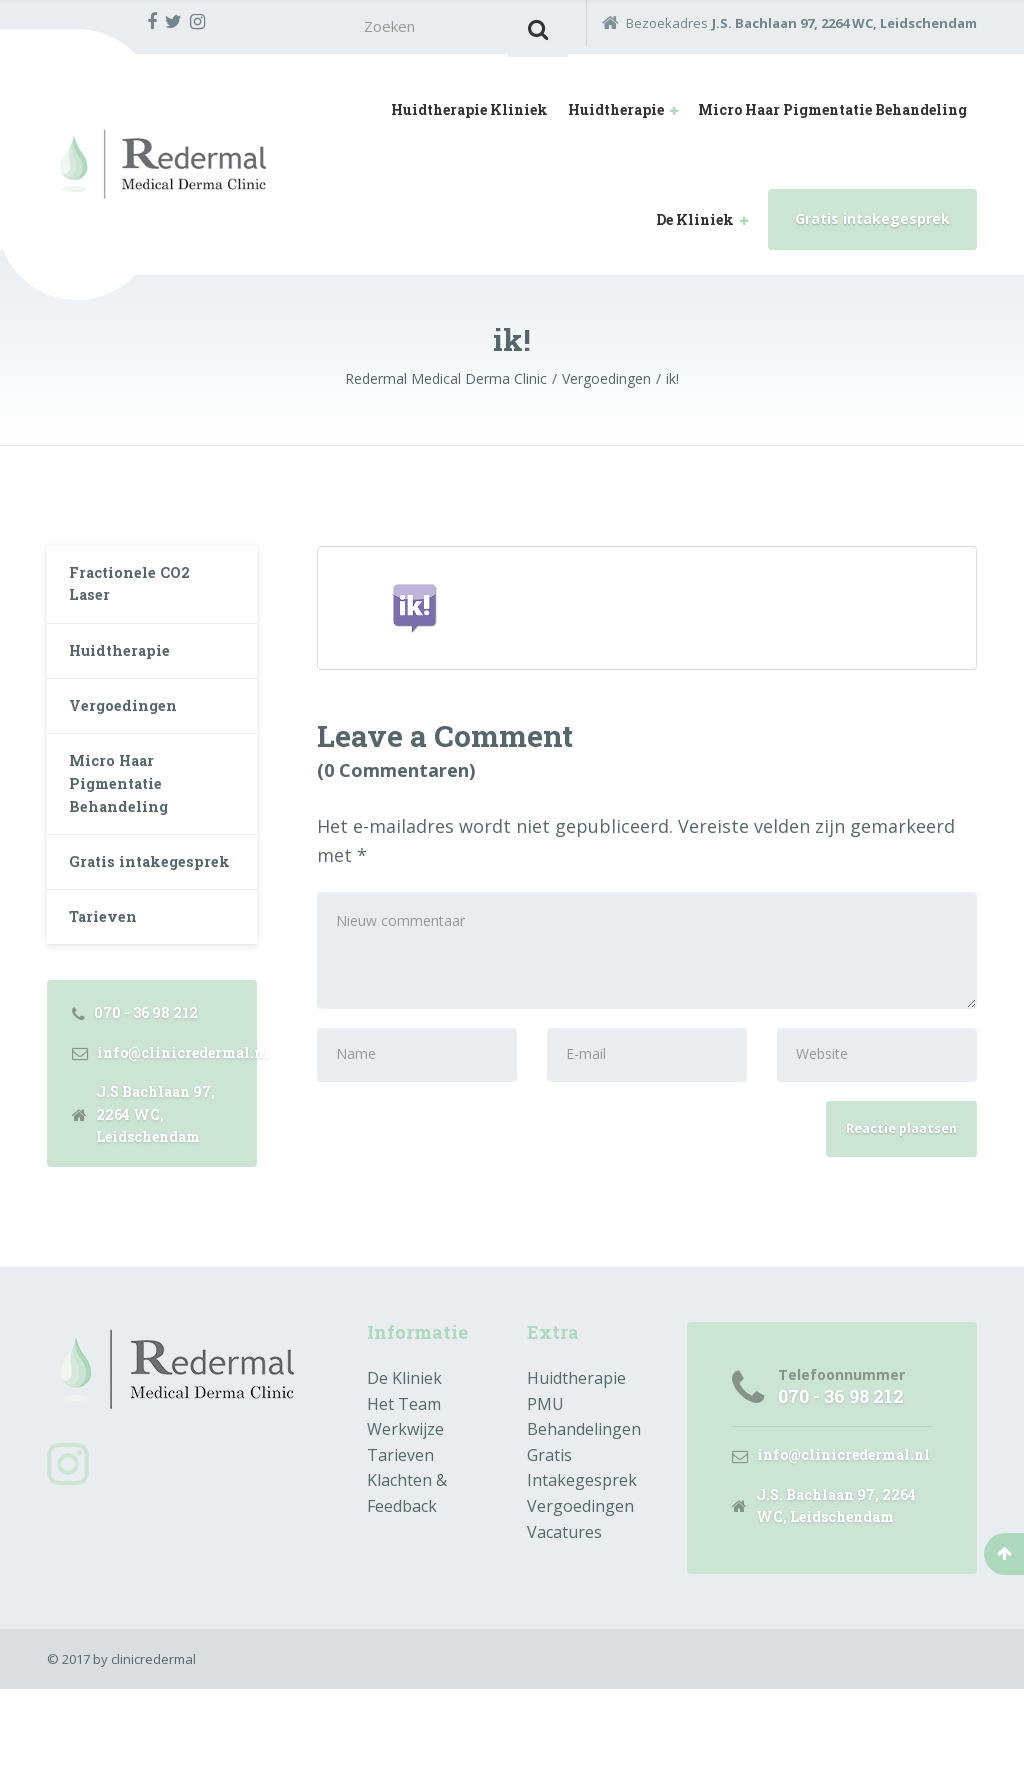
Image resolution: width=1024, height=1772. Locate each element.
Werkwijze (405, 1508)
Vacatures (564, 1610)
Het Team (404, 1482)
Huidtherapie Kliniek (469, 115)
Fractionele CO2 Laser (138, 595)
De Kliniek (695, 225)
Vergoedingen (129, 731)
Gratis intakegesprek (872, 224)
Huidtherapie (616, 115)
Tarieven (108, 992)
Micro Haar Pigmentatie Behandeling (832, 115)
